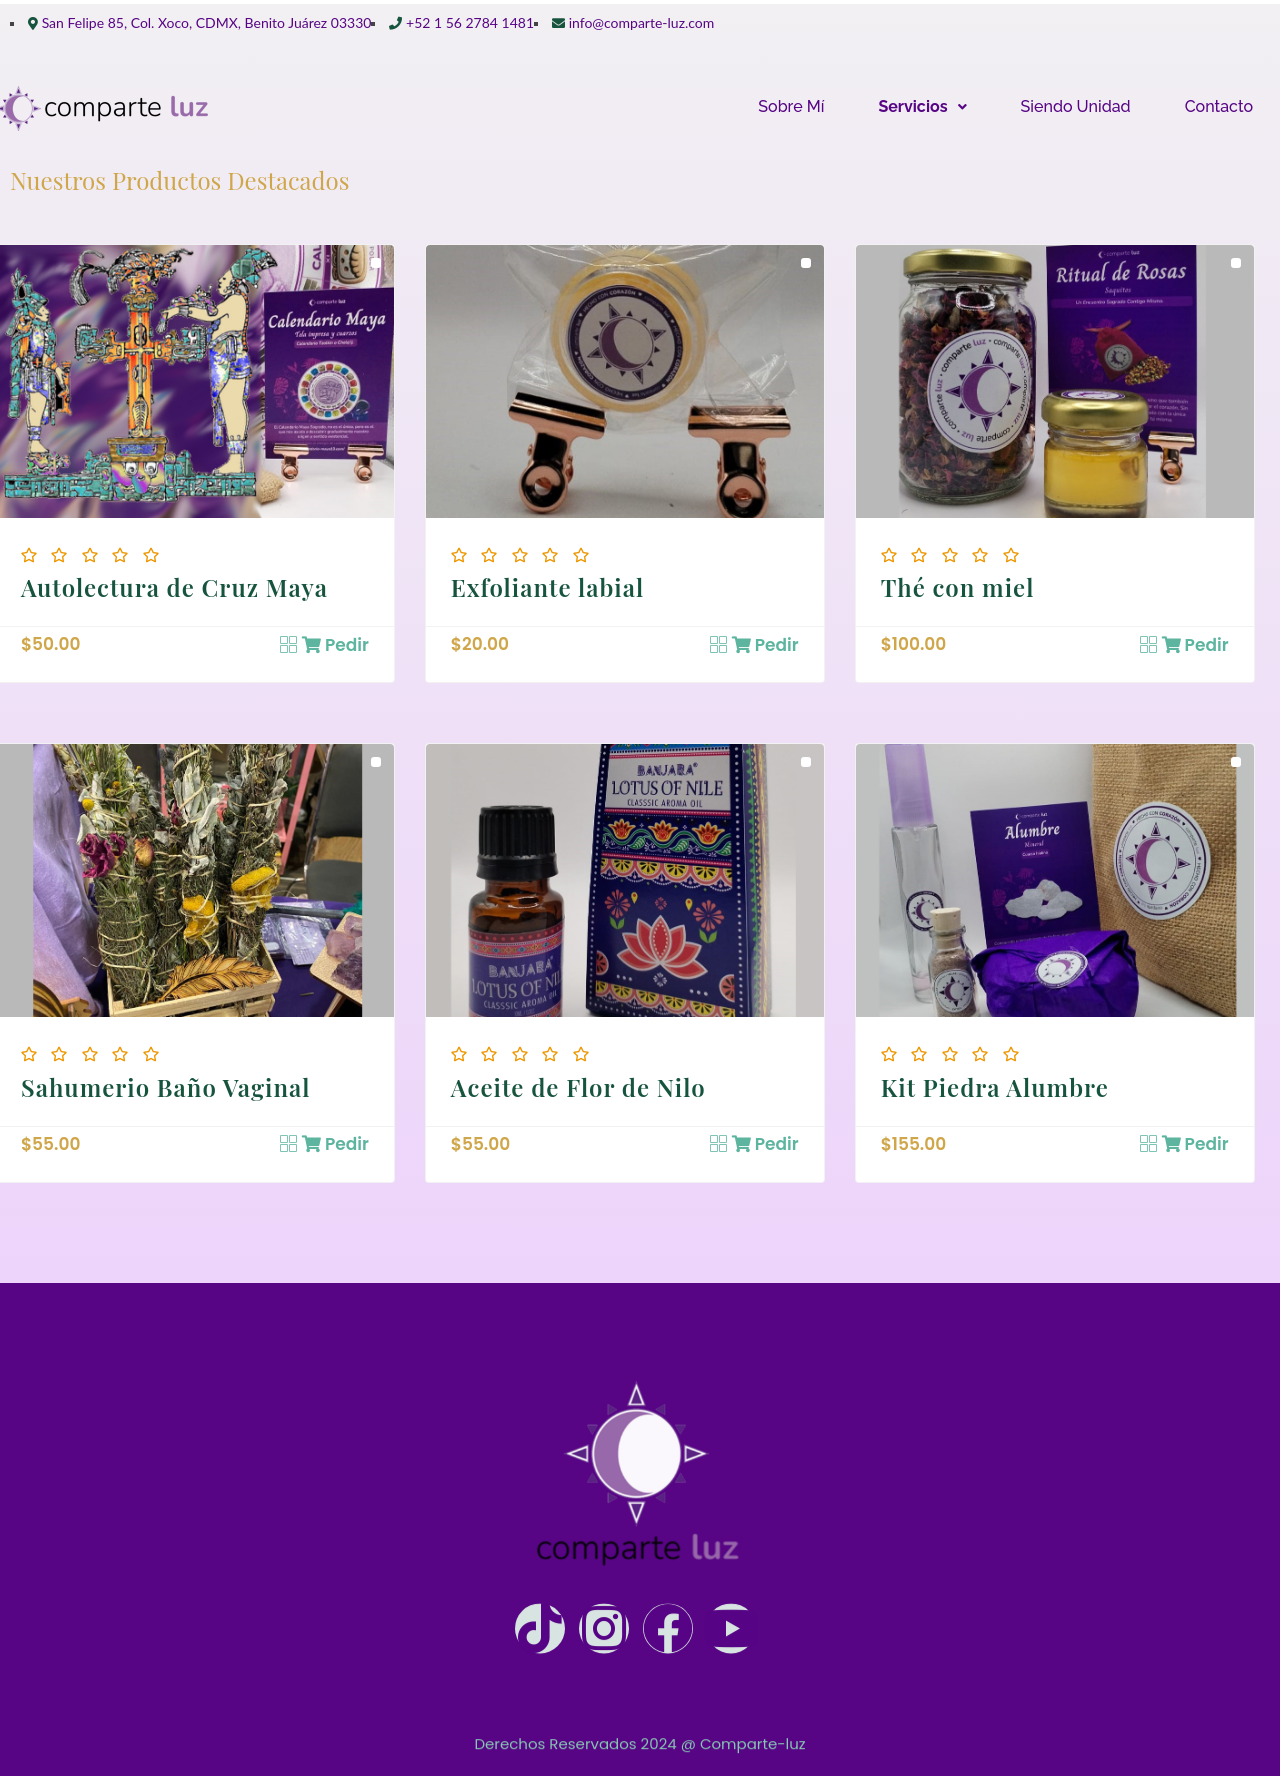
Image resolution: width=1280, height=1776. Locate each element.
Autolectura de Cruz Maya (174, 587)
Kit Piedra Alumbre (995, 1087)
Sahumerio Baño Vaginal (166, 1087)
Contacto (1219, 106)
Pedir (335, 645)
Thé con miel (958, 587)
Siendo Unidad (1076, 106)
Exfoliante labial (547, 587)
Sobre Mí (791, 106)
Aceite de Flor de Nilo (578, 1087)
